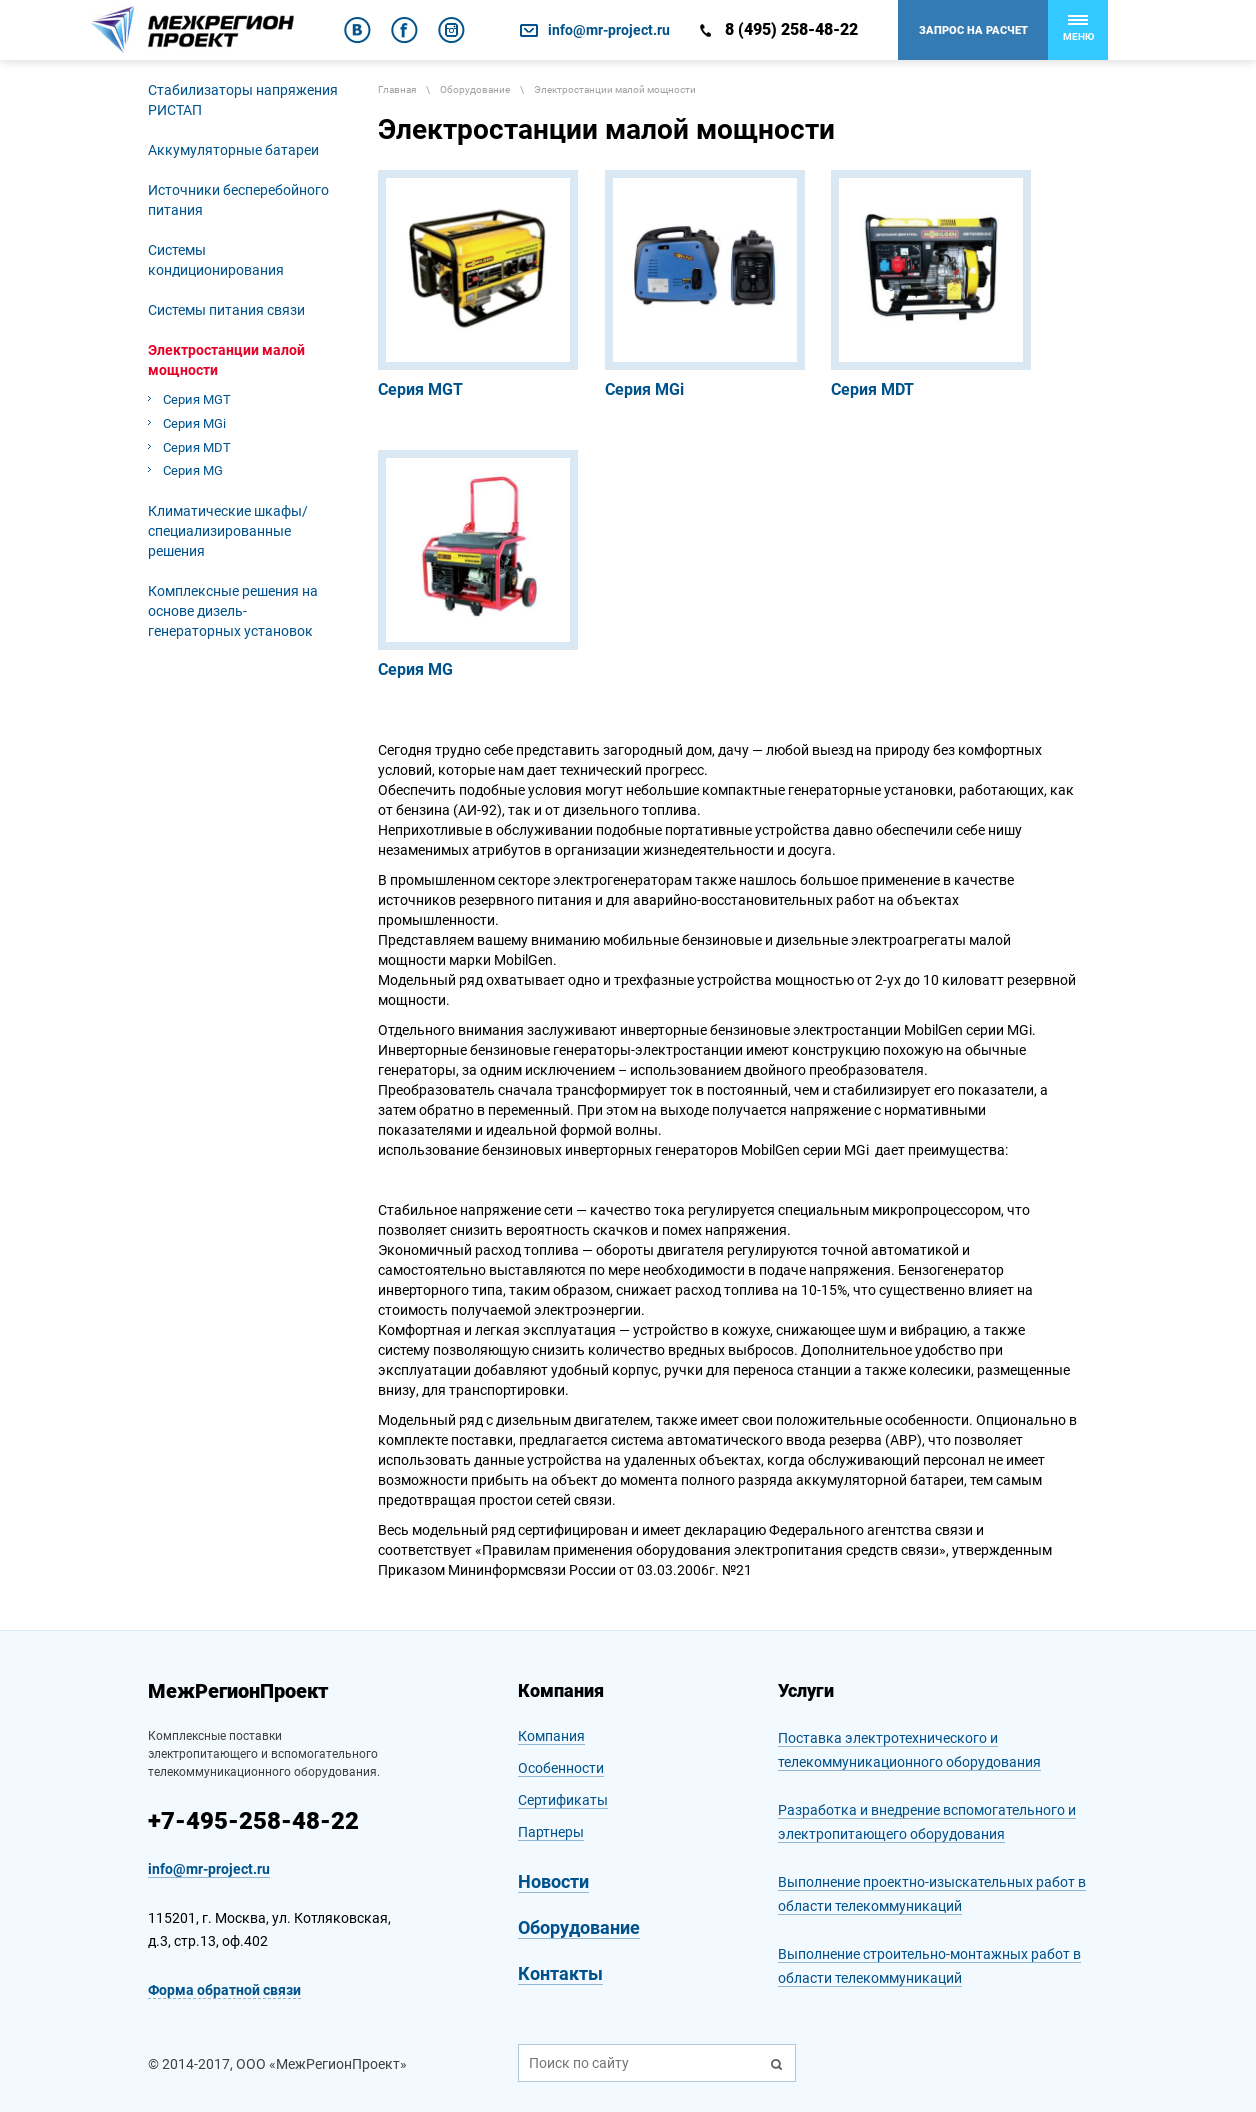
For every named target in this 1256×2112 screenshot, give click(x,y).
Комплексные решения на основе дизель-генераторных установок (233, 611)
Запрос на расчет (973, 30)
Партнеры (551, 1832)
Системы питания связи (226, 310)
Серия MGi (194, 423)
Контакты (560, 1973)
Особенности (561, 1768)
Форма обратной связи (224, 1990)
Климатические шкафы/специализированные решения (228, 531)
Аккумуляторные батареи (233, 150)
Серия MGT (197, 399)
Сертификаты (563, 1800)
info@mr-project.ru (609, 30)
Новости (553, 1881)
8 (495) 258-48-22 (791, 29)
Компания (551, 1736)
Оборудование (579, 1927)
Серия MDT (197, 447)
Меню (1078, 28)
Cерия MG (193, 470)
